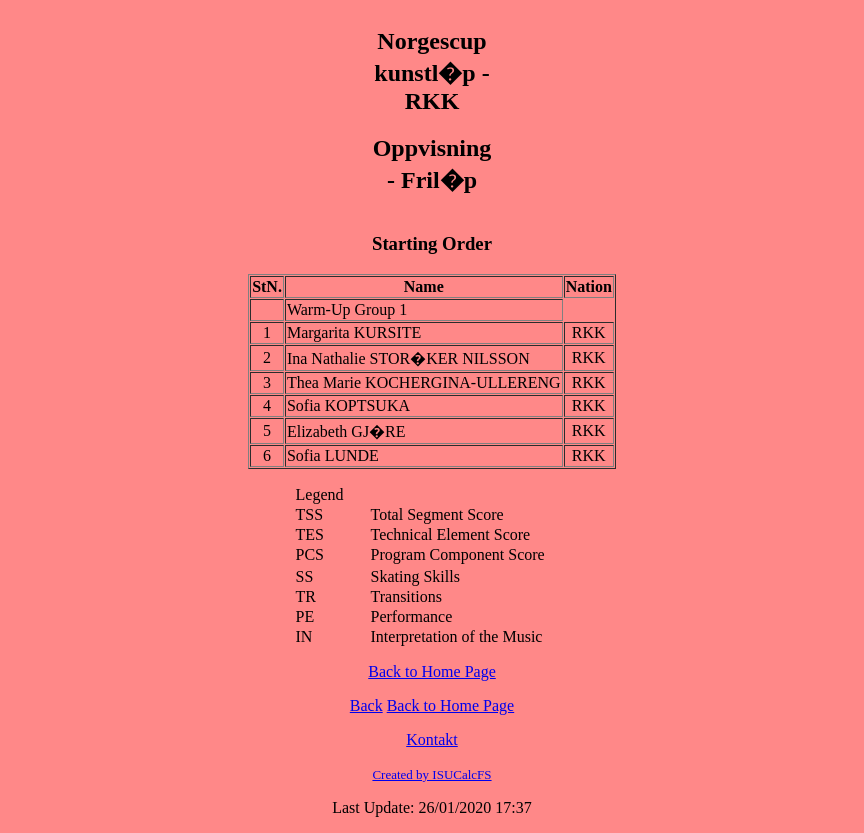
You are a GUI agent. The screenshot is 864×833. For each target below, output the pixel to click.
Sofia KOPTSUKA (348, 405)
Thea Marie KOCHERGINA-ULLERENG (424, 382)
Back (366, 705)
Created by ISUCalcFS (431, 774)
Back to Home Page (432, 671)
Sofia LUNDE (333, 455)
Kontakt (432, 739)
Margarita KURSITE (354, 332)
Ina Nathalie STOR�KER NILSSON (408, 358)
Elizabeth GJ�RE (346, 431)
